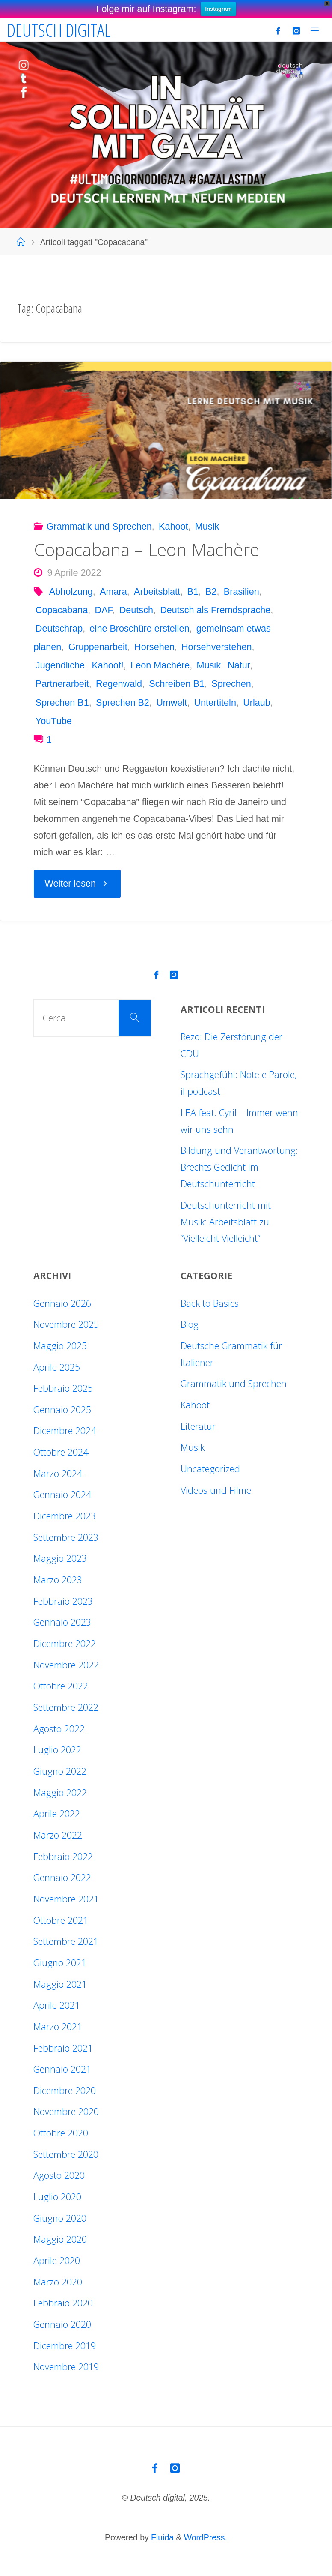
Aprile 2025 (56, 1367)
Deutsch (136, 610)
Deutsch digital (59, 29)
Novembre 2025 (66, 1324)
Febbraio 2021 (63, 2048)
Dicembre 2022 (64, 1643)
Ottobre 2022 (60, 1686)
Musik (207, 526)
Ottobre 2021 (60, 1920)
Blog (190, 1324)
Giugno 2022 (59, 1771)
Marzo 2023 (57, 1579)
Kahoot (173, 526)
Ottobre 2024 (60, 1452)
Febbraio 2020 (63, 2303)
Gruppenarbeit (97, 646)
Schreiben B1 (177, 683)
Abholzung (71, 591)
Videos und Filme (216, 1490)
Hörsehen (154, 646)
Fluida (161, 2537)
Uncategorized (210, 1468)
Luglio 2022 (57, 1749)
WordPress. (205, 2537)
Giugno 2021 (59, 1962)
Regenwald (119, 683)
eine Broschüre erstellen (140, 628)
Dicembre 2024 (64, 1430)
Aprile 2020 (56, 2260)
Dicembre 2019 (64, 2345)
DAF (104, 610)
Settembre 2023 (65, 1537)
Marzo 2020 (57, 2282)
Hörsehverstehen (216, 646)
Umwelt (171, 702)
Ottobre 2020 (60, 2133)
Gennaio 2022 (62, 1877)
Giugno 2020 (59, 2218)
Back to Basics (210, 1303)
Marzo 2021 (57, 2026)
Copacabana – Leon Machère (146, 549)
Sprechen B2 (122, 702)
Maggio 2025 (60, 1345)
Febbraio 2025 (63, 1388)
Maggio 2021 (60, 1984)
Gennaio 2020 (62, 2324)
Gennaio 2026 (62, 1303)
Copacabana (62, 610)
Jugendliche (60, 665)
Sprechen (231, 683)
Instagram (218, 9)
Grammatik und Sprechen (99, 526)
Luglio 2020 (57, 2196)
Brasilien (241, 591)
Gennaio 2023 (62, 1622)
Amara (113, 591)
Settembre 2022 (65, 1707)
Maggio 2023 (60, 1558)
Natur (239, 665)
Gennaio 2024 (62, 1494)
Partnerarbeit (62, 683)
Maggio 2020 (60, 2239)
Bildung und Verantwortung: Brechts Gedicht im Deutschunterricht (239, 1167)
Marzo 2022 (57, 1835)
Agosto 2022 (59, 1728)
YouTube (54, 721)
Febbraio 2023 (63, 1601)
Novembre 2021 (66, 1899)
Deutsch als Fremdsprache (215, 610)
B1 (192, 591)
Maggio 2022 (60, 1792)
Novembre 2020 (66, 2111)
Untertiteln (215, 702)
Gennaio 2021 (62, 2069)
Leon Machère (160, 665)
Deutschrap (59, 628)
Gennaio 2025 (62, 1409)
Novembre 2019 (66, 2366)
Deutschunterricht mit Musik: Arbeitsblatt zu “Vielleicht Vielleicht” (226, 1222)
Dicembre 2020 (64, 2090)
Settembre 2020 (65, 2154)
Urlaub (256, 702)
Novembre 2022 (66, 1665)
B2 (210, 591)
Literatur (198, 1426)
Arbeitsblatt (157, 591)
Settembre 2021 (65, 1941)
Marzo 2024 (57, 1473)
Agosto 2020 (59, 2175)
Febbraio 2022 (63, 1856)
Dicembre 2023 (64, 1516)
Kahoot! (107, 665)
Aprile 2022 (56, 1813)
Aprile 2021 (56, 2005)
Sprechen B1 (62, 702)
